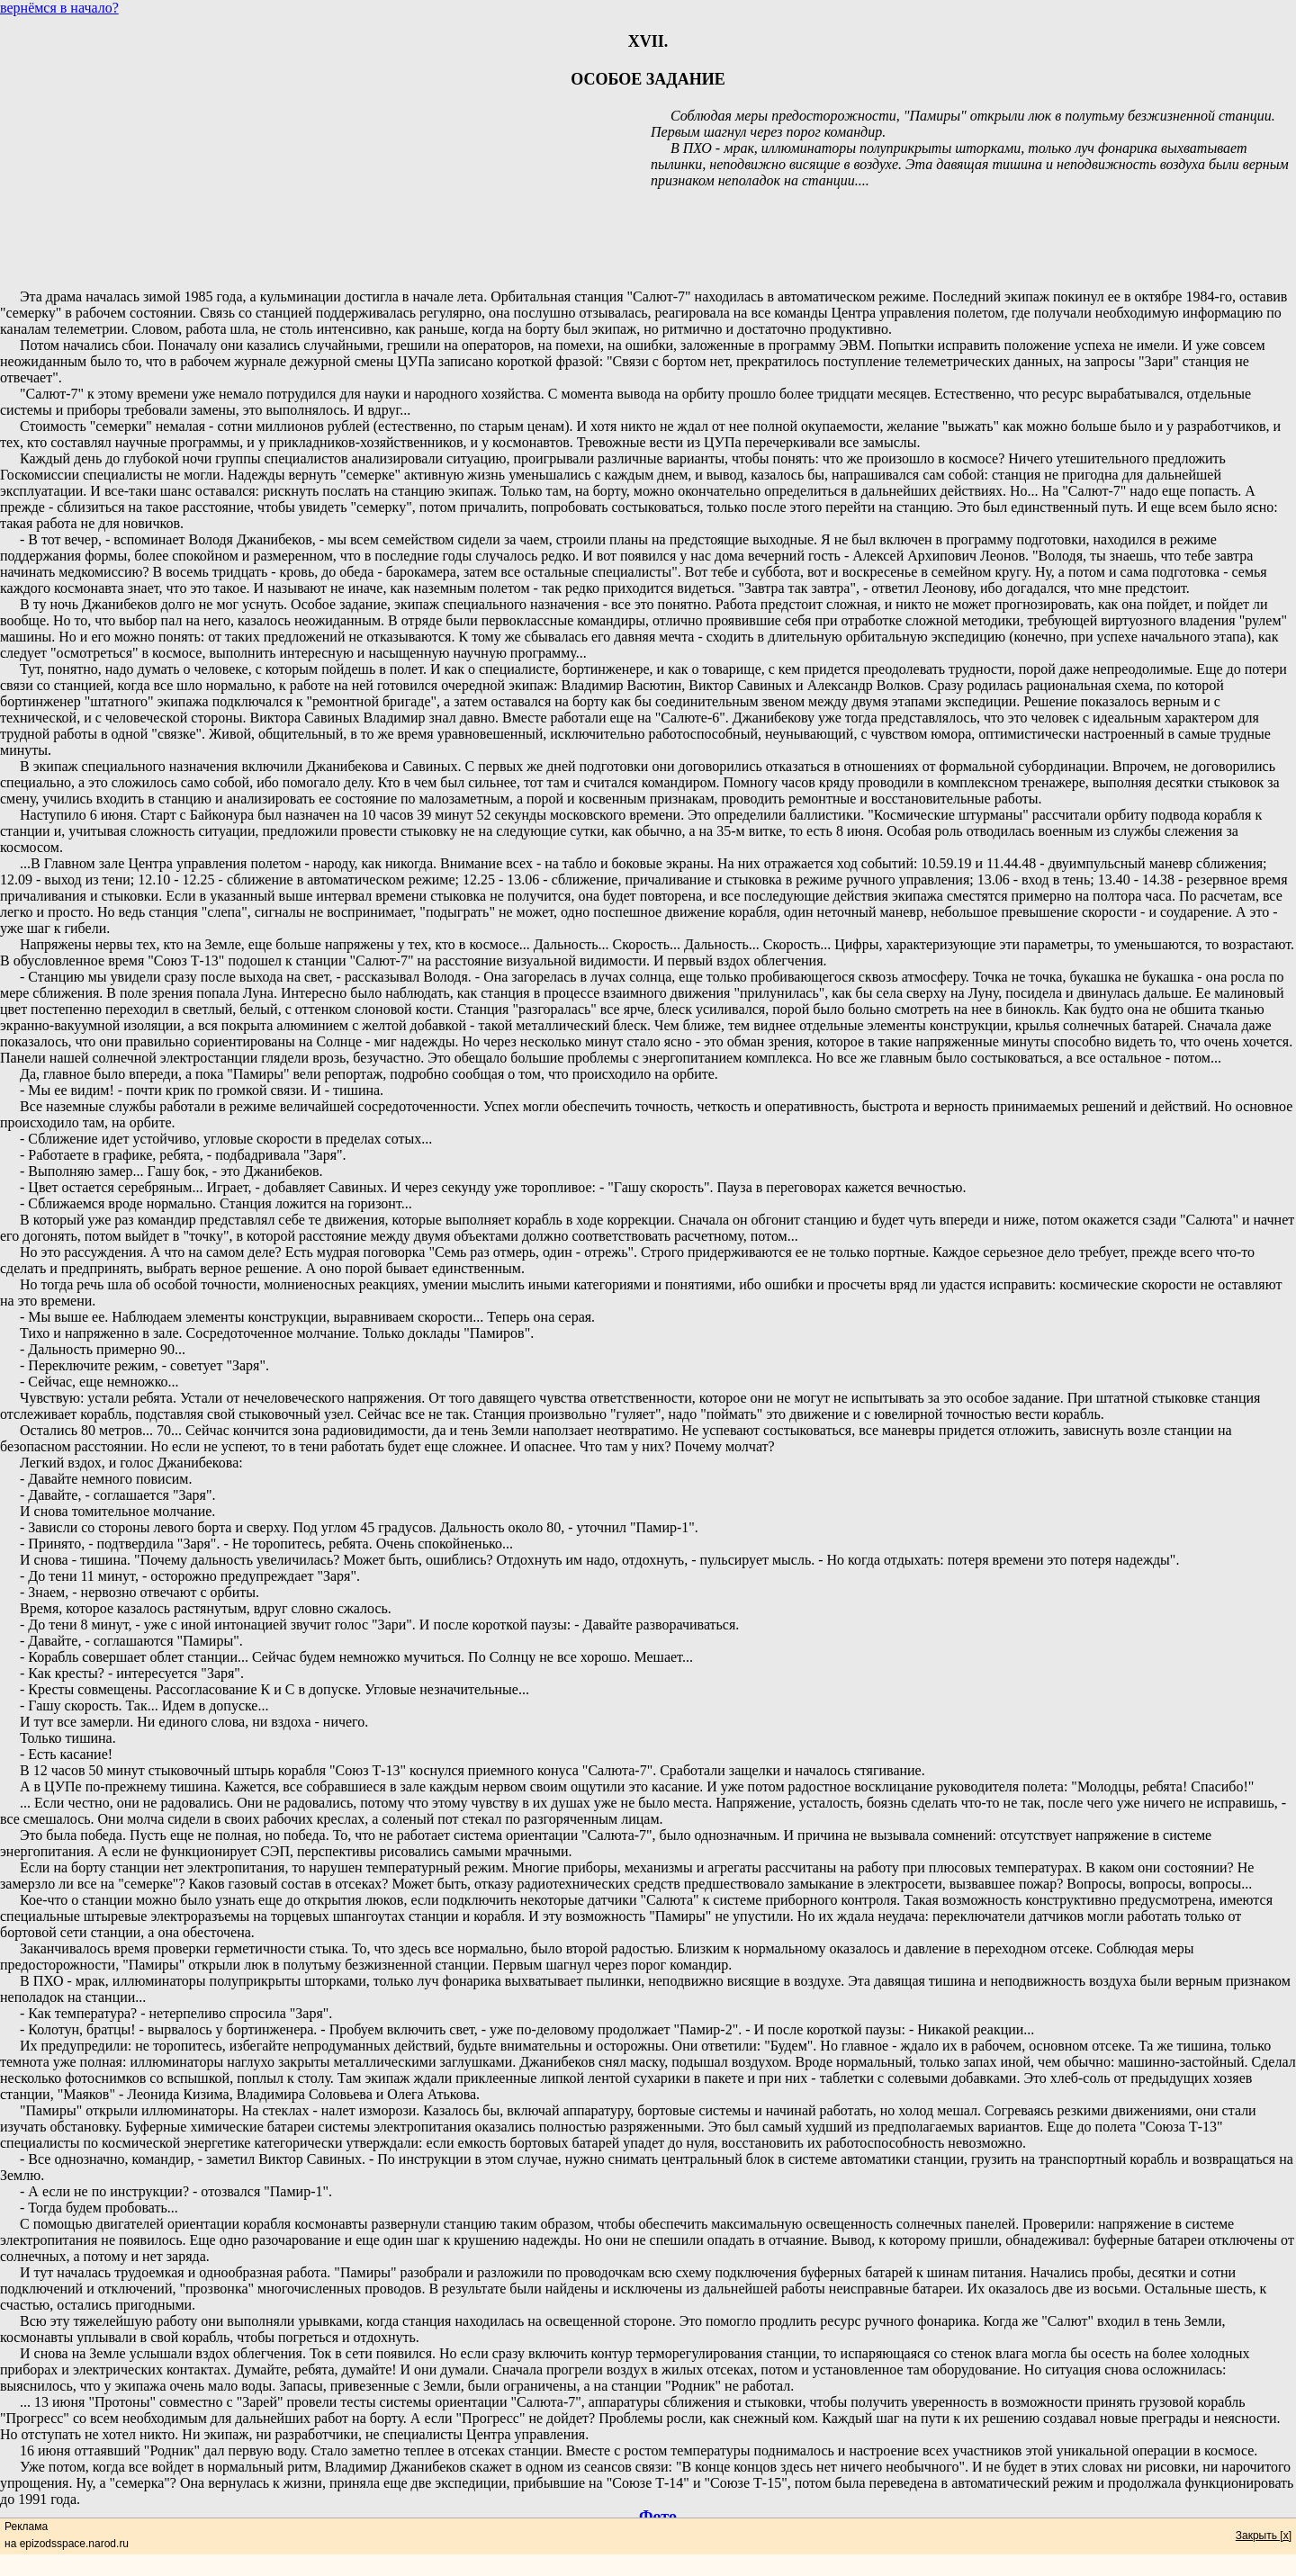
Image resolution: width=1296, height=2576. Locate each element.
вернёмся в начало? (59, 7)
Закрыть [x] (1264, 2535)
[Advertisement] (648, 232)
